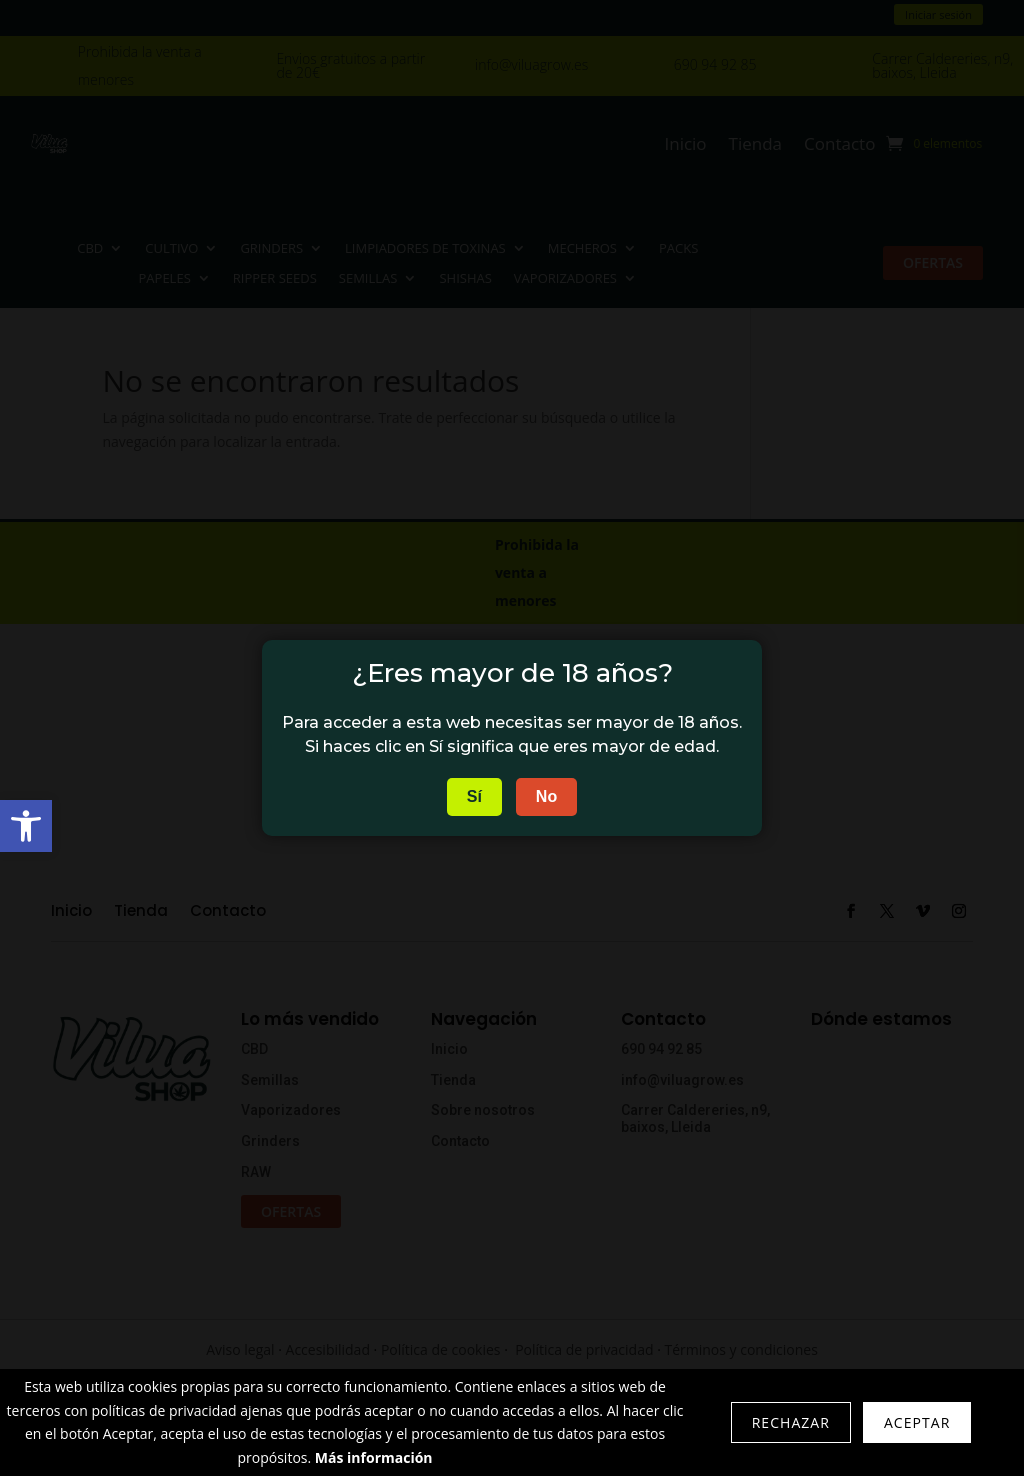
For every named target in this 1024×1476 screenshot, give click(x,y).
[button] (26, 826)
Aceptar (917, 1422)
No (546, 796)
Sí (474, 796)
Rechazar (791, 1422)
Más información (374, 1457)
